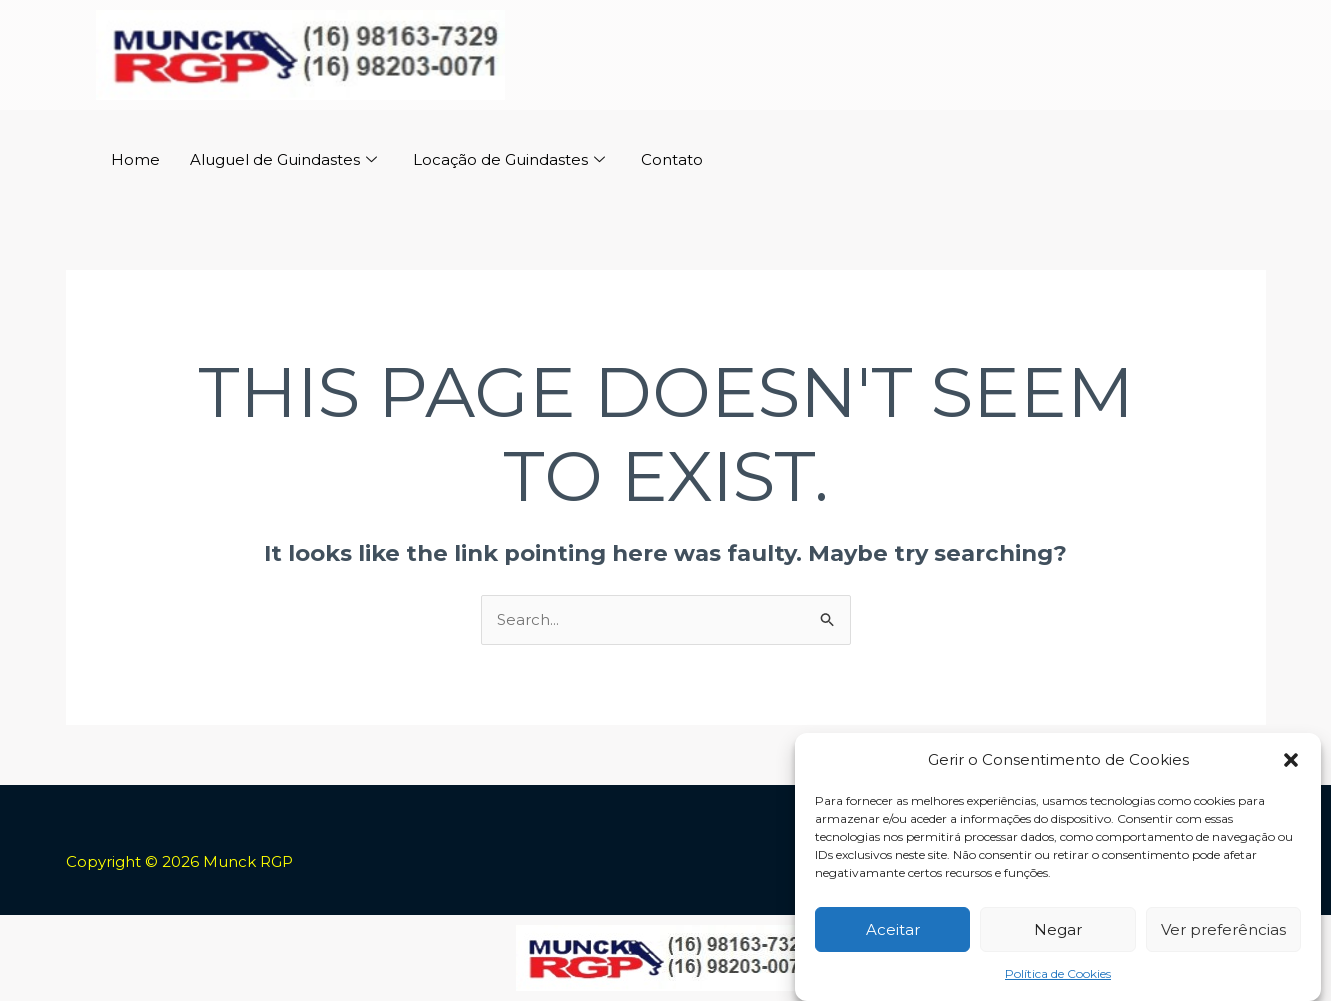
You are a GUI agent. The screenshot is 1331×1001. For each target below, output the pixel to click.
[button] (1291, 763)
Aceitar (893, 931)
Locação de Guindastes (509, 160)
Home (135, 159)
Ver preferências (1223, 931)
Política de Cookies (1058, 976)
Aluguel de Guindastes (283, 160)
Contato (672, 159)
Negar (1058, 931)
